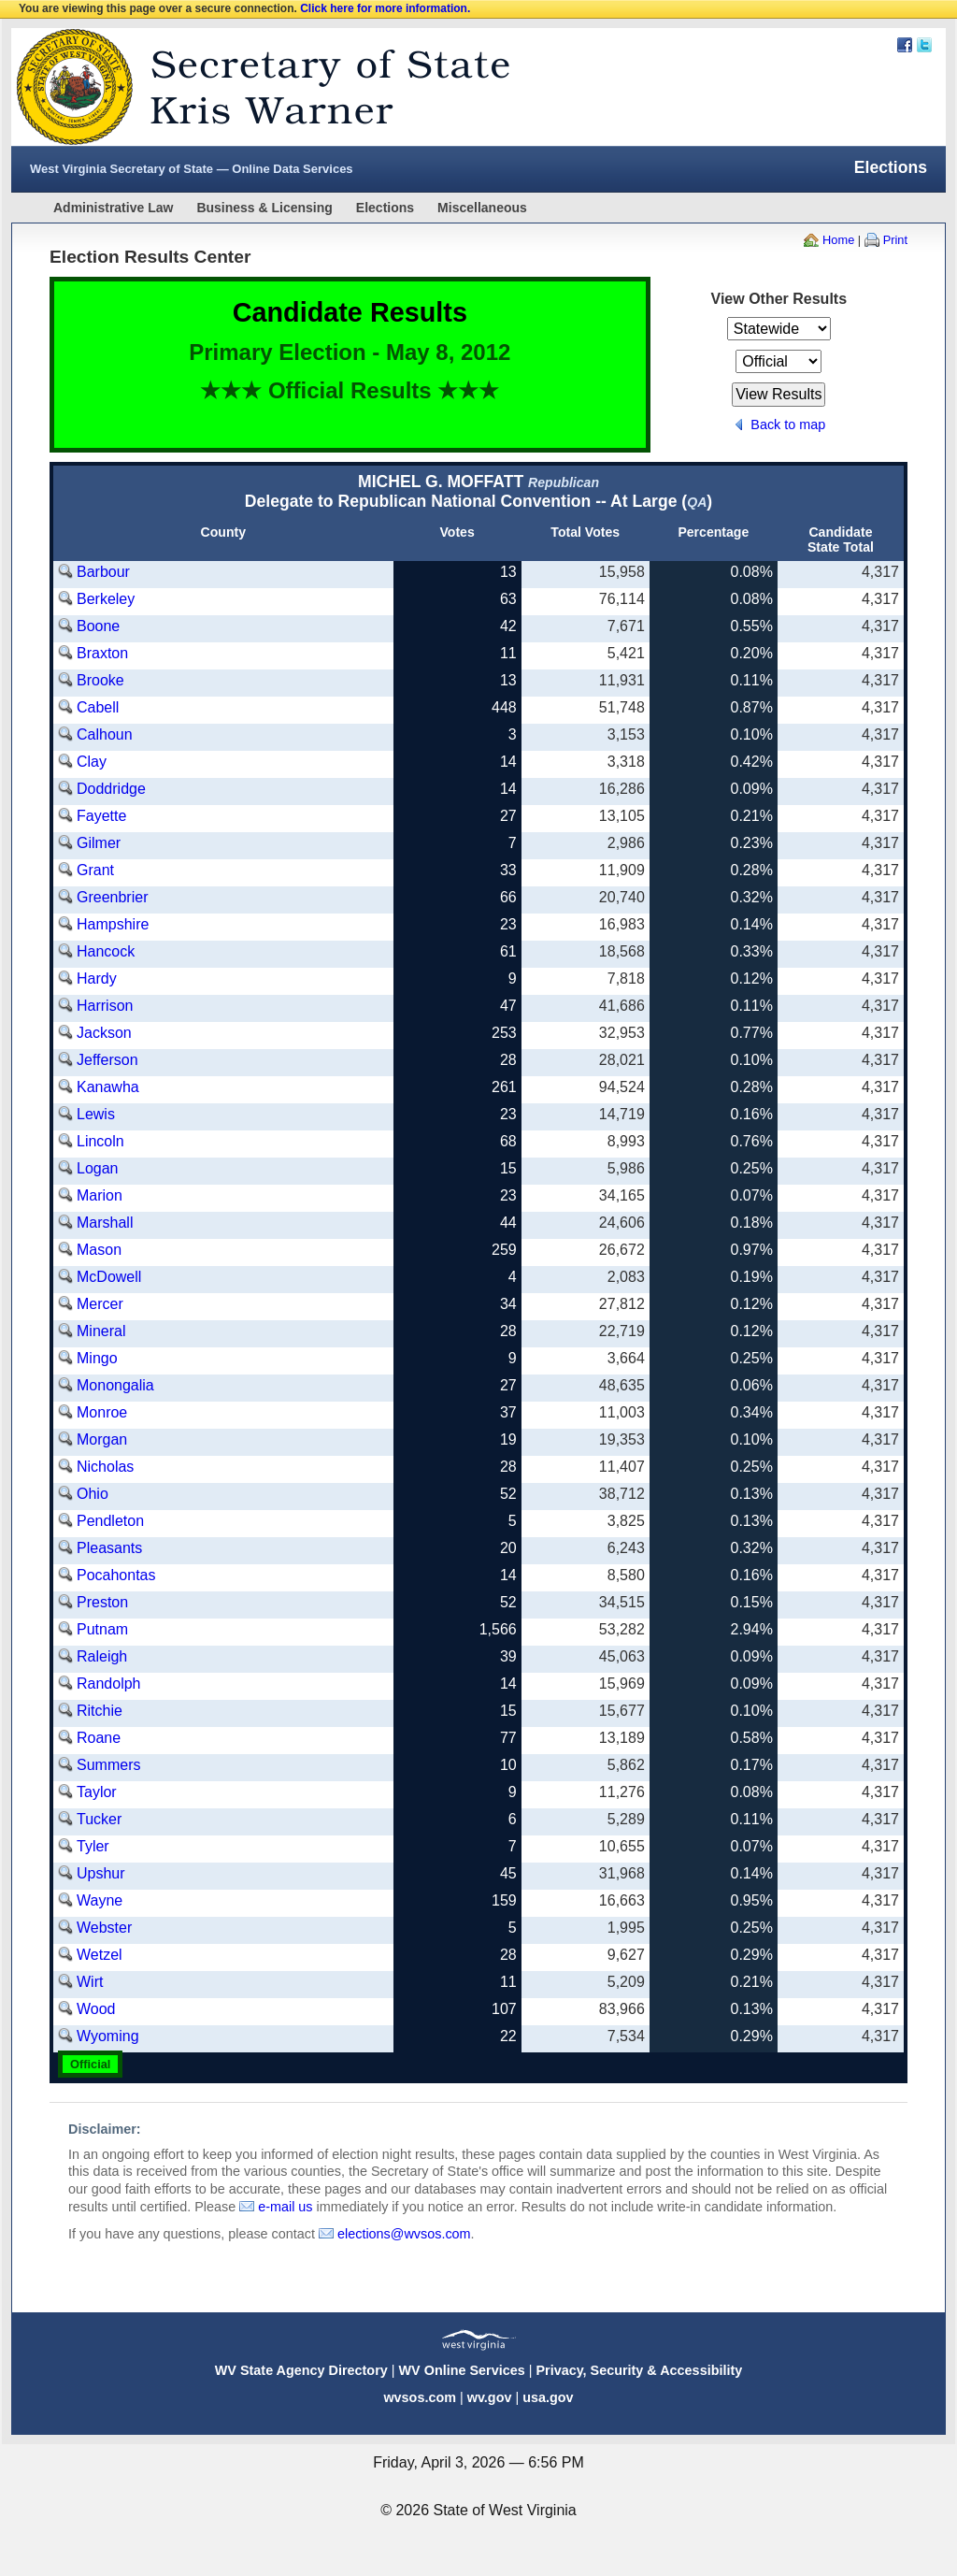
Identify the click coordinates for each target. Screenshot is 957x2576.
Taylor (97, 1792)
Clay (92, 762)
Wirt (90, 1982)
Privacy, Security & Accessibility (639, 2370)
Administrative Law (113, 207)
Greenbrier (112, 897)
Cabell (98, 707)
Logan (98, 1168)
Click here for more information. (385, 8)
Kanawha (108, 1087)
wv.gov (489, 2397)
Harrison (105, 1006)
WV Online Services (462, 2370)
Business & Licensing (264, 207)
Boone (98, 626)
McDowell (109, 1277)
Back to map (787, 424)
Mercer (100, 1304)
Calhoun (105, 734)
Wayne (99, 1900)
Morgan (102, 1439)
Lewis (96, 1114)
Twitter (924, 44)
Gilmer (99, 843)
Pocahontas (116, 1575)
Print (895, 240)
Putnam (102, 1629)
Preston (102, 1602)
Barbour (103, 572)
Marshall (105, 1222)
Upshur (101, 1873)
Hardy (97, 978)
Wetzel (99, 1955)
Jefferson (107, 1060)
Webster (104, 1928)
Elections (385, 207)
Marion (99, 1195)
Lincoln (100, 1141)
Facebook (904, 44)
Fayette (101, 816)
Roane (99, 1738)
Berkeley (106, 599)
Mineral (101, 1331)
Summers (108, 1765)
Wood (96, 2009)
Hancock (106, 951)
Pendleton (110, 1521)
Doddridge (111, 789)
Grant (95, 870)
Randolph (109, 1683)
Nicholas (105, 1467)
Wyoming (108, 2036)
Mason (99, 1250)
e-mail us (285, 2206)
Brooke (100, 680)
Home (838, 240)
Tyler (93, 1846)
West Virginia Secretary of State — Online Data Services (191, 169)
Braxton (102, 653)
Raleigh (102, 1656)
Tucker (99, 1819)
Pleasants (109, 1548)
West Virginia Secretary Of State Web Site (252, 87)
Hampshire (113, 924)
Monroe (102, 1412)
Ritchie (99, 1711)
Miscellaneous (482, 207)
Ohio (92, 1494)
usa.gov (547, 2397)
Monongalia (115, 1385)
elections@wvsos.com (404, 2233)
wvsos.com (419, 2397)
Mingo (97, 1358)
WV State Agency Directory (301, 2370)
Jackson (104, 1033)
